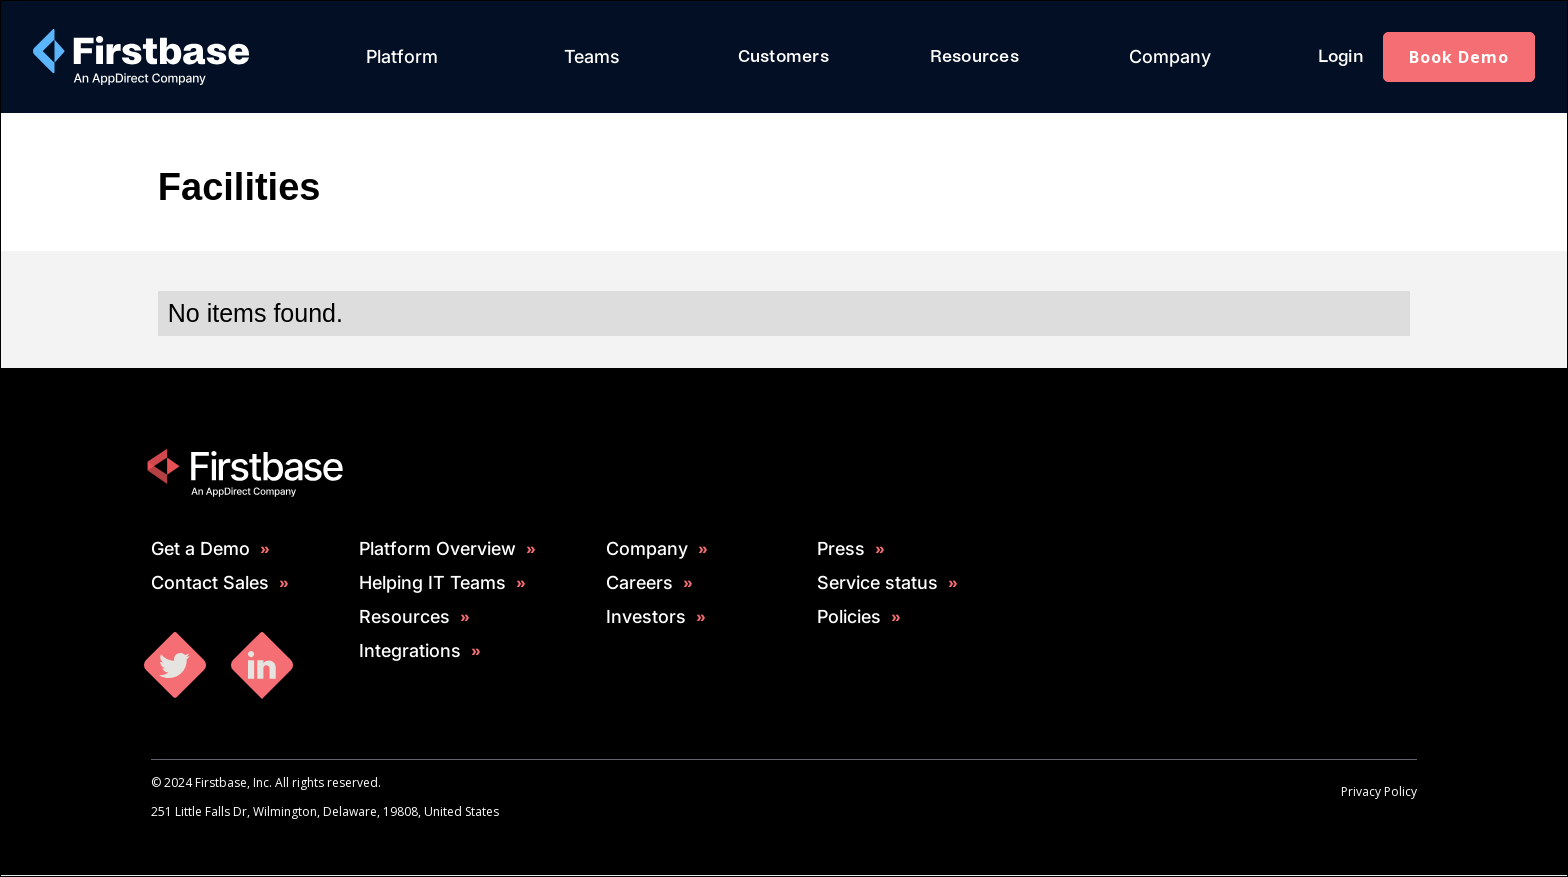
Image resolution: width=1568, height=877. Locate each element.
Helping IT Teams (432, 583)
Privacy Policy (1379, 791)
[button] (401, 57)
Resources (974, 56)
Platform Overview (437, 549)
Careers (639, 583)
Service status (877, 583)
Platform (402, 56)
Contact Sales (210, 583)
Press (841, 549)
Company (1170, 56)
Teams (592, 56)
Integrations (410, 651)
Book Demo (1459, 57)
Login (1340, 56)
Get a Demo (200, 549)
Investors (646, 617)
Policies (849, 617)
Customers (783, 56)
